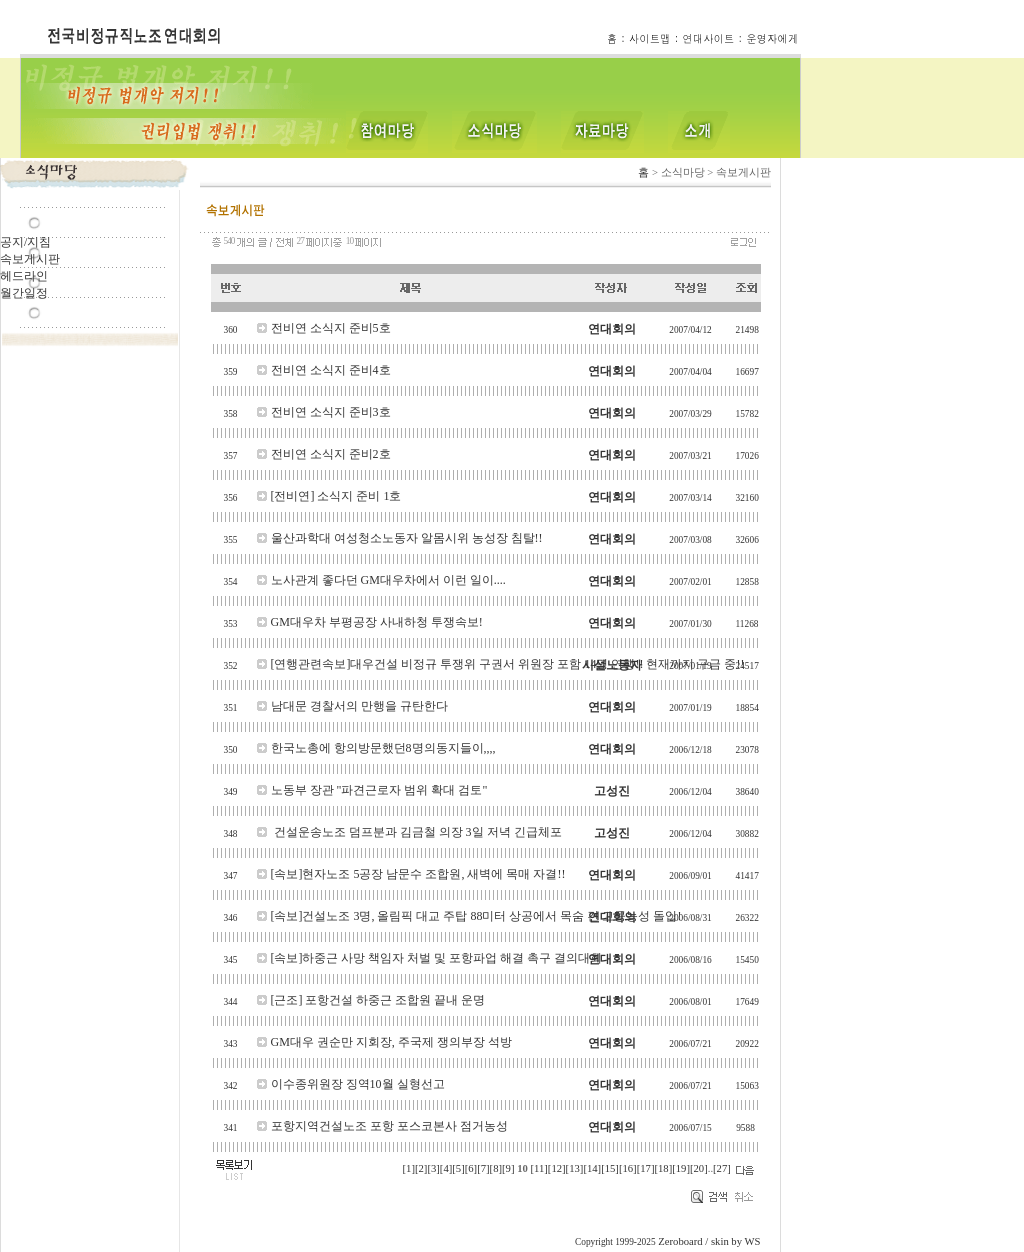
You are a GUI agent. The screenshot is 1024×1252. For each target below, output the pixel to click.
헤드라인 (24, 276)
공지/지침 (25, 242)
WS (753, 1241)
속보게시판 (30, 259)
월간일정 (24, 293)
